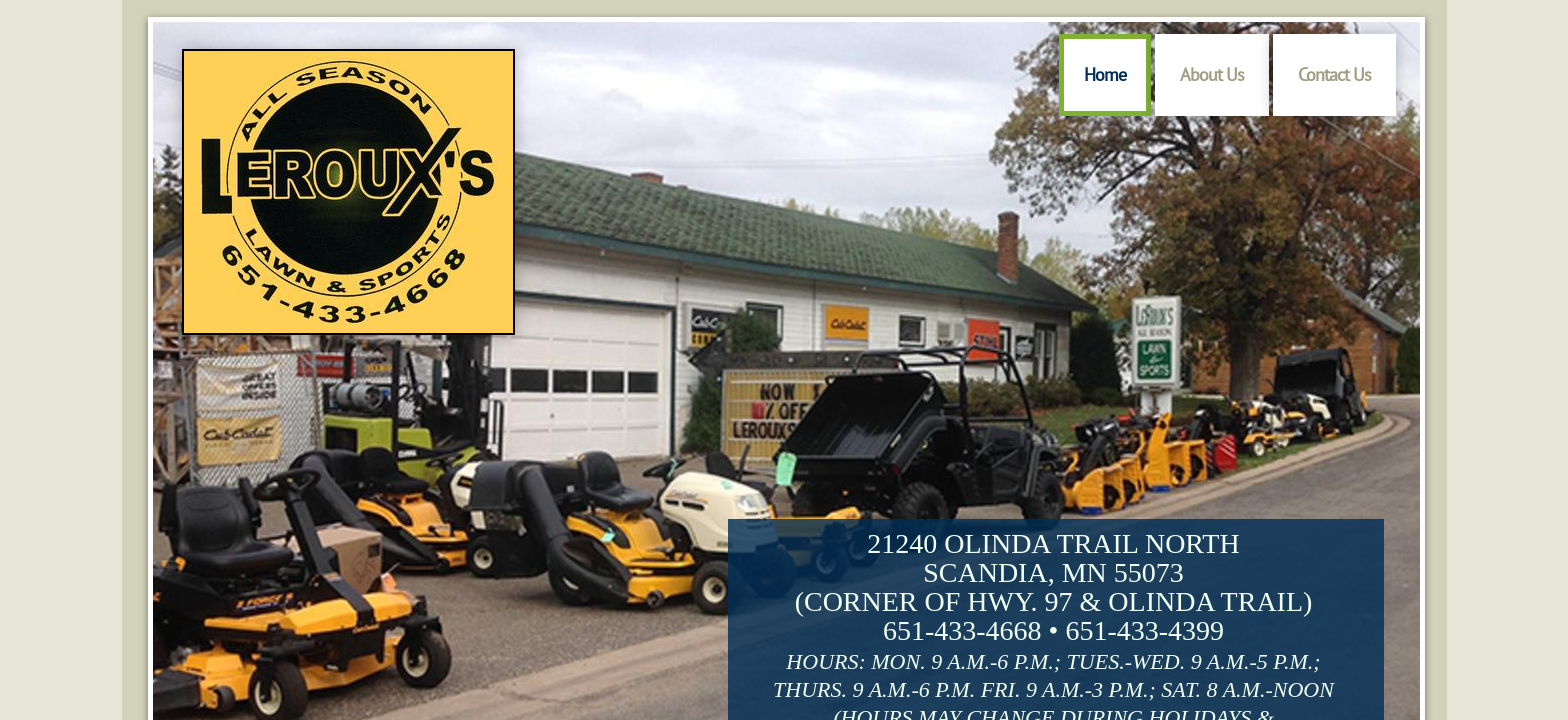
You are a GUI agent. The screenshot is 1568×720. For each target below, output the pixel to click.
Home (1105, 74)
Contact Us (1334, 74)
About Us (1212, 74)
